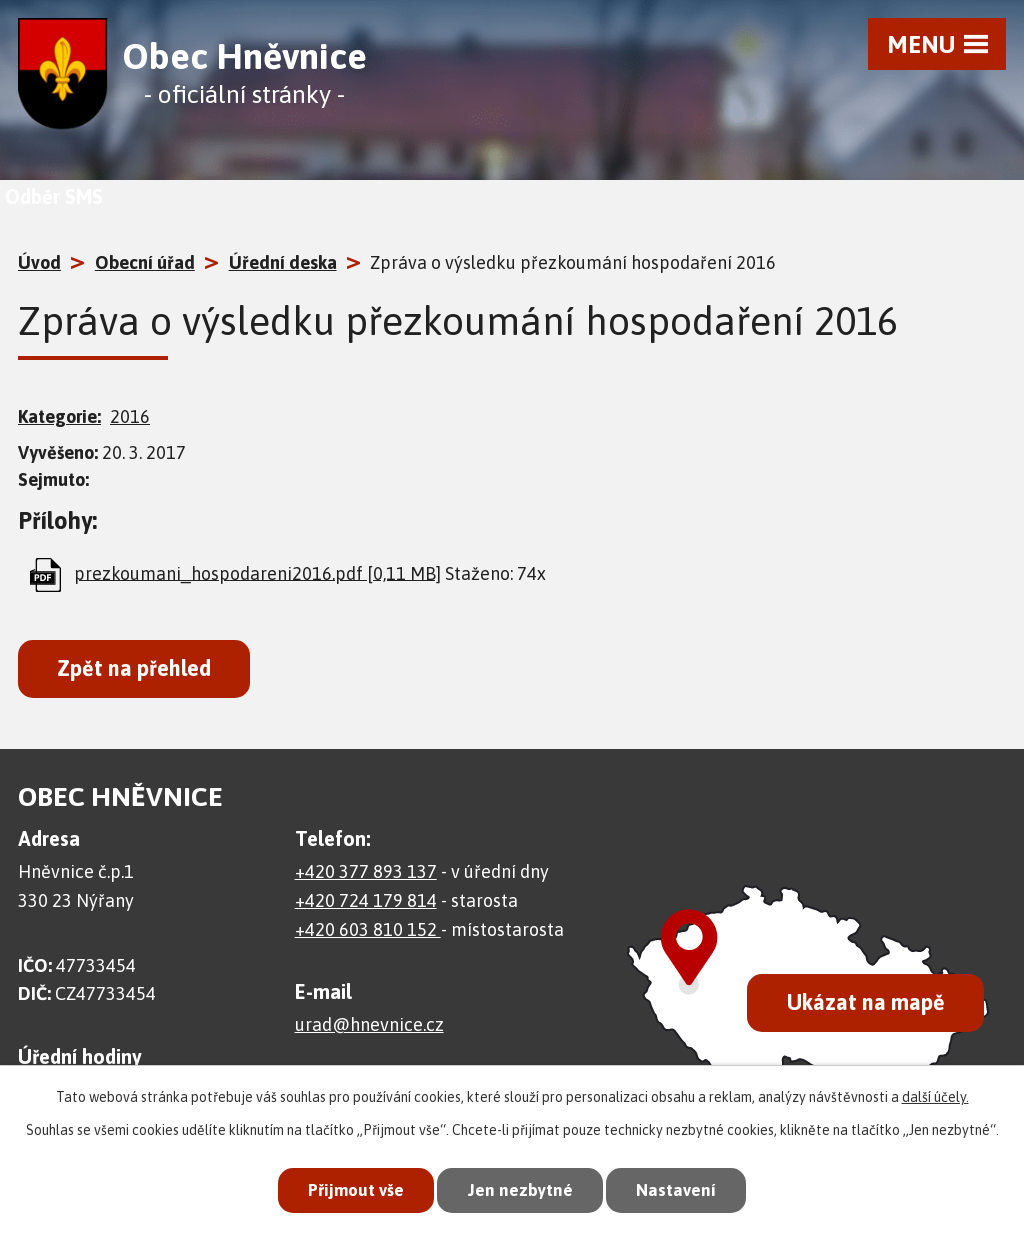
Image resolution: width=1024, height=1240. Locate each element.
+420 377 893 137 (366, 871)
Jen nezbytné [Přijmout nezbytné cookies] (520, 1190)
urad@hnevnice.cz (369, 1024)
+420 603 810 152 (368, 929)
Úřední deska (283, 262)
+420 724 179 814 (366, 900)
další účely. (935, 1097)
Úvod (39, 262)
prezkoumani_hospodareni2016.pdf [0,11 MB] (257, 572)
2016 (130, 416)
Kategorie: (59, 416)
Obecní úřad (145, 262)
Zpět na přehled (134, 668)
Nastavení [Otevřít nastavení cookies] (676, 1190)
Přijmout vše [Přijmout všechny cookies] (356, 1190)
